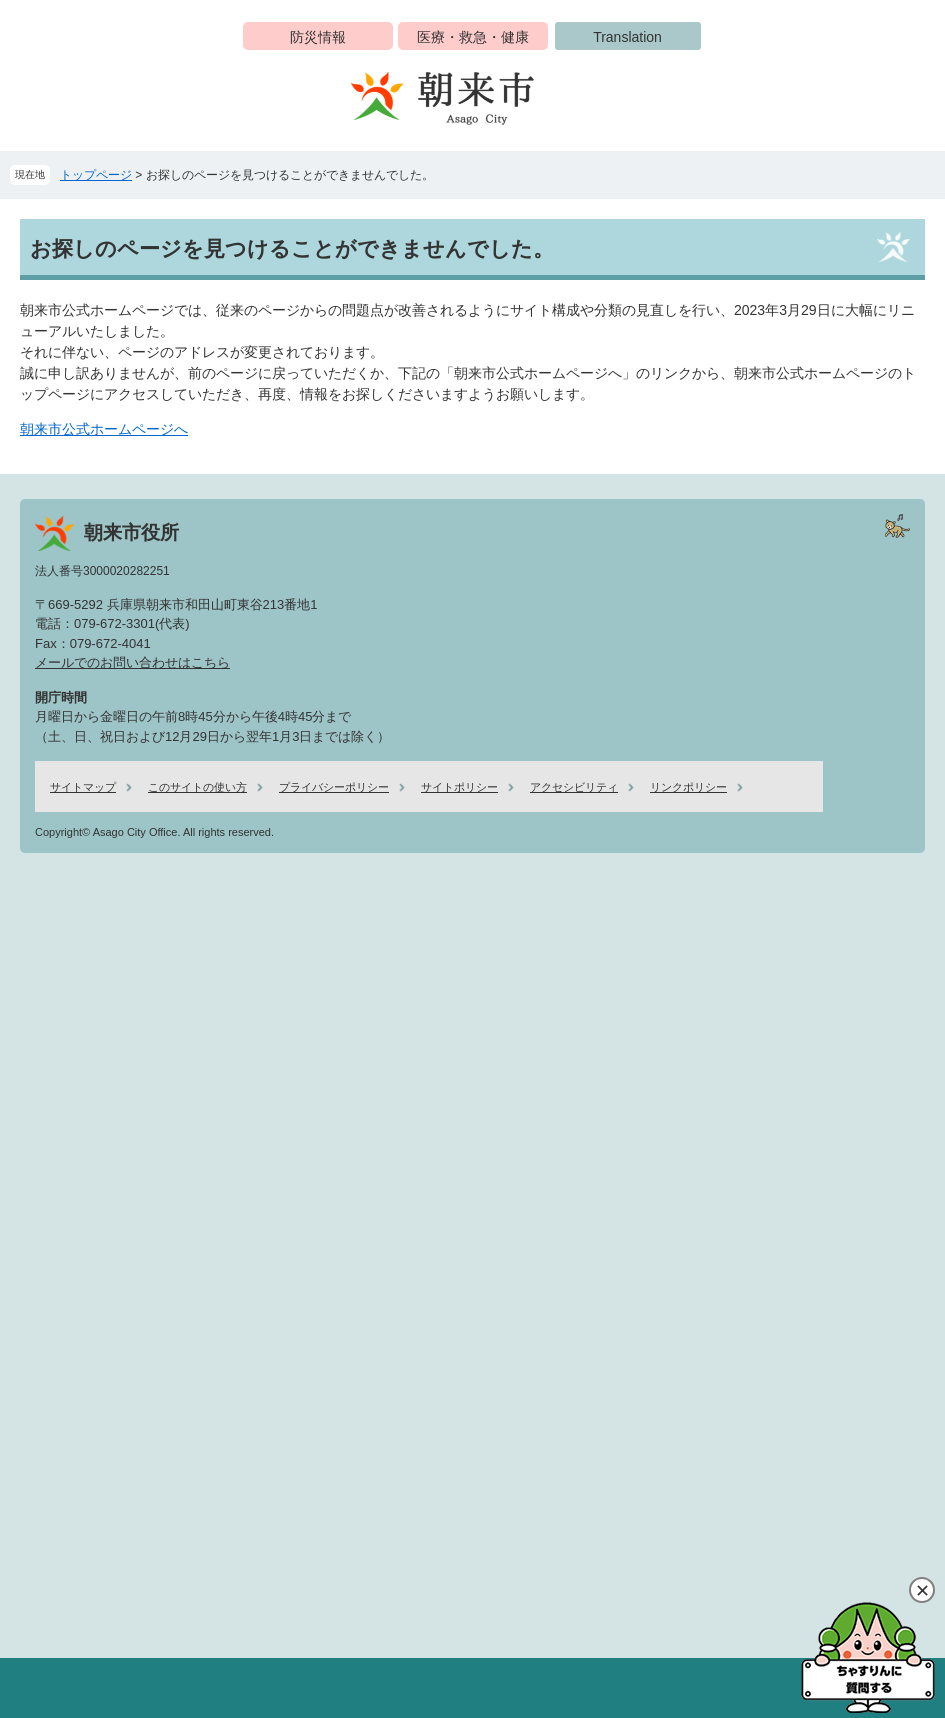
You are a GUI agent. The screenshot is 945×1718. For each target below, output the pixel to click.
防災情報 (318, 37)
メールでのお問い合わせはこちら (132, 662)
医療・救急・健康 (473, 37)
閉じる (922, 1590)
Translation (627, 37)
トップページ (96, 175)
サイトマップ (83, 787)
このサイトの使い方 (197, 787)
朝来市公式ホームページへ (104, 429)
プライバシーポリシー (334, 787)
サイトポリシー (459, 787)
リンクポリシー (688, 787)
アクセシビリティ (574, 787)
